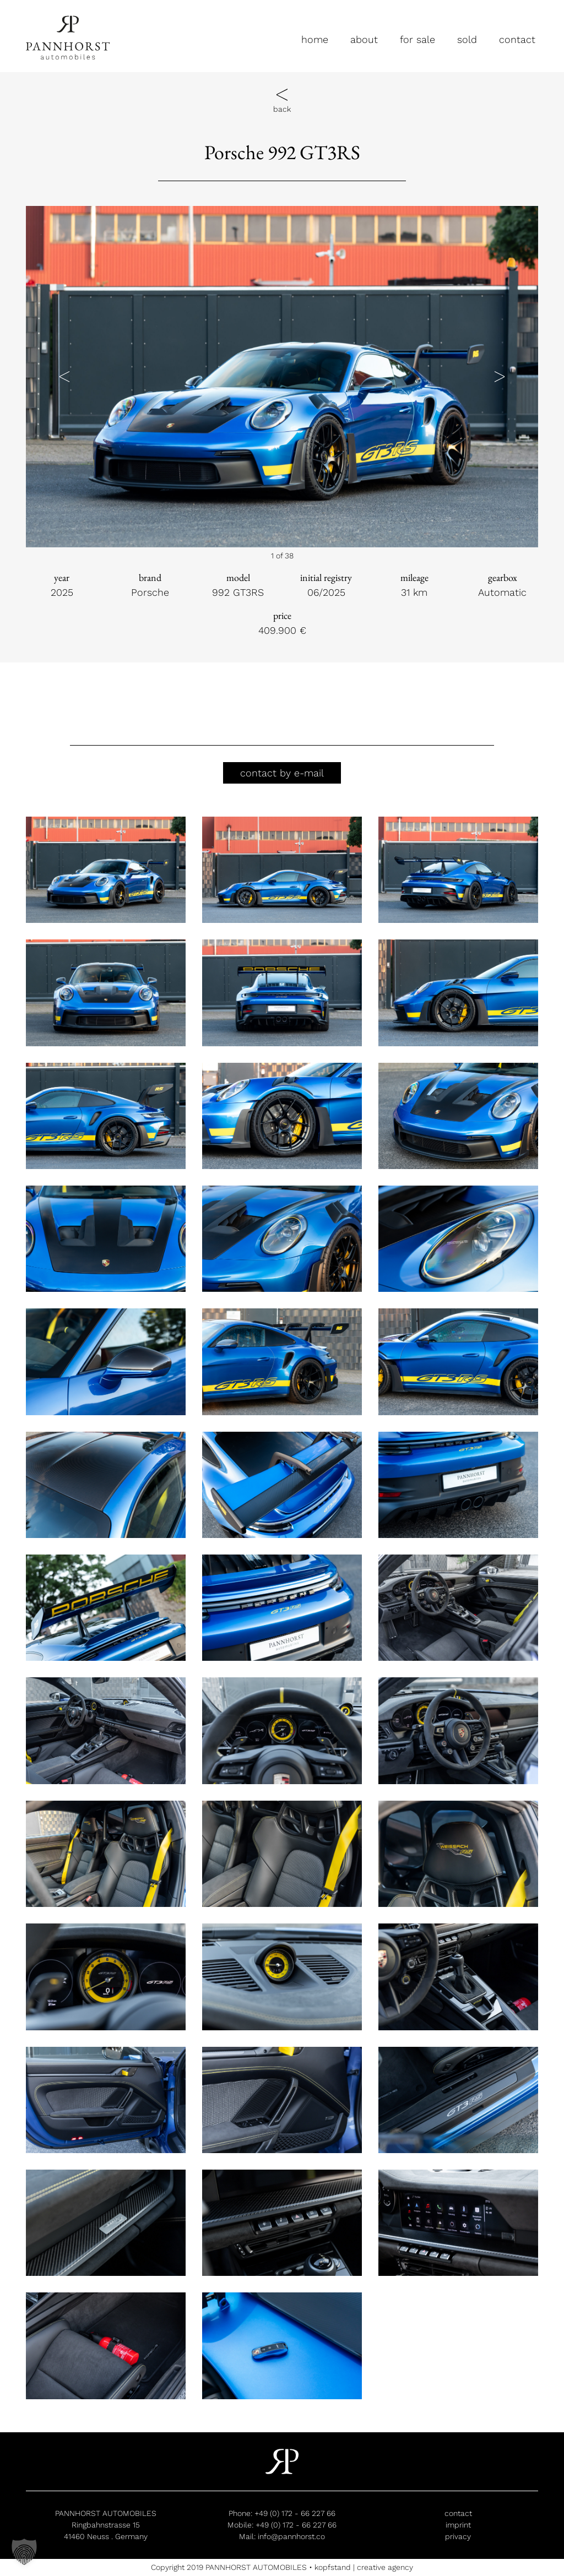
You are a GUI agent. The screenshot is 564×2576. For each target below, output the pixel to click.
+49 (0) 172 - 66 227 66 (294, 2513)
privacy (458, 2536)
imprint (458, 2524)
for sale (417, 39)
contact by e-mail (282, 773)
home (314, 39)
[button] (64, 376)
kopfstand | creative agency (363, 2567)
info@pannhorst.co (291, 2536)
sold (467, 39)
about (364, 39)
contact (517, 39)
